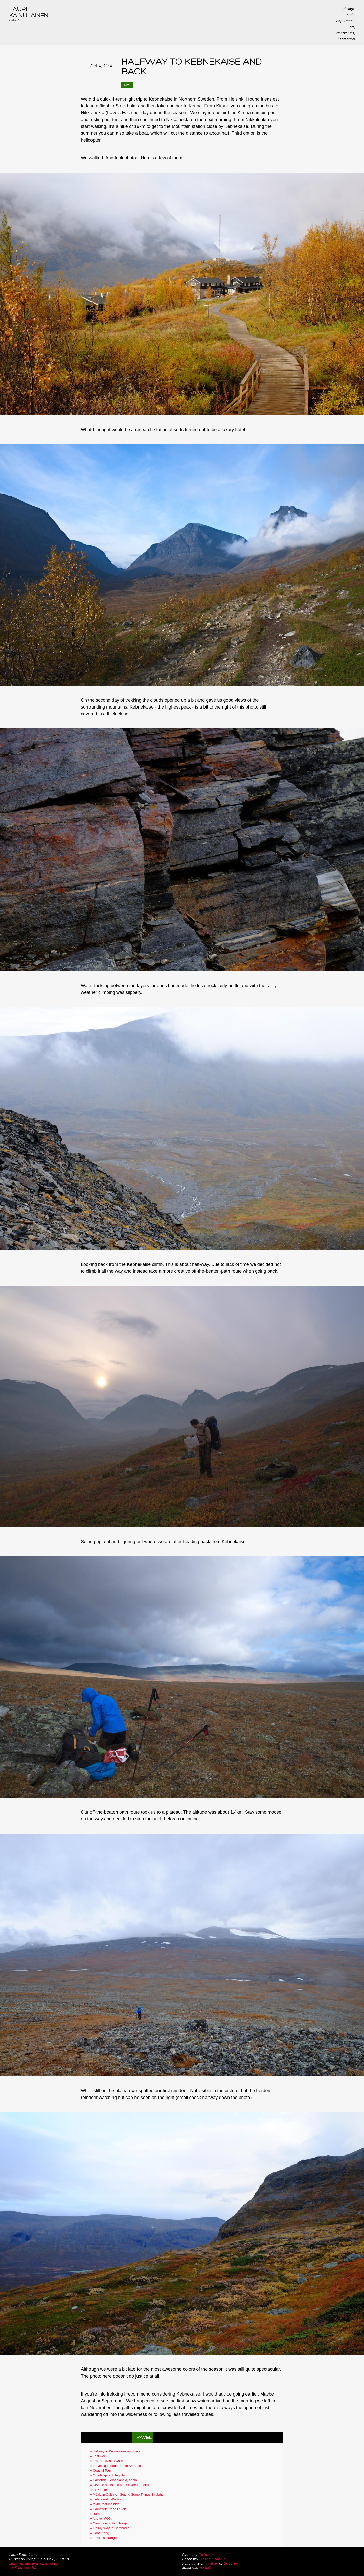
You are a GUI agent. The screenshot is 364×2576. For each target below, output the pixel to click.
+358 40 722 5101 (22, 2568)
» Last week (98, 2456)
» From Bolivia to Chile (106, 2461)
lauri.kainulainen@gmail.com (33, 2563)
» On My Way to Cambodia (109, 2528)
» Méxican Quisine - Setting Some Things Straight (126, 2494)
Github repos (209, 2555)
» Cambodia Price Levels (108, 2509)
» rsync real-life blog (104, 2504)
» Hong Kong (99, 2533)
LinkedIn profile (212, 2559)
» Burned (96, 2514)
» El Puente (98, 2490)
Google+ (230, 2563)
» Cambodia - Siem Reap (108, 2523)
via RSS (205, 2568)
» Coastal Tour (100, 2470)
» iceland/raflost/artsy (105, 2499)
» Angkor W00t (100, 2518)
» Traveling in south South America (115, 2466)
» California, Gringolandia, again (113, 2480)
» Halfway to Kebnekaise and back (115, 2451)
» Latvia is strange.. (104, 2538)
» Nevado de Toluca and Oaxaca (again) (119, 2485)
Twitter (212, 2563)
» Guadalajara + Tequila (107, 2475)
